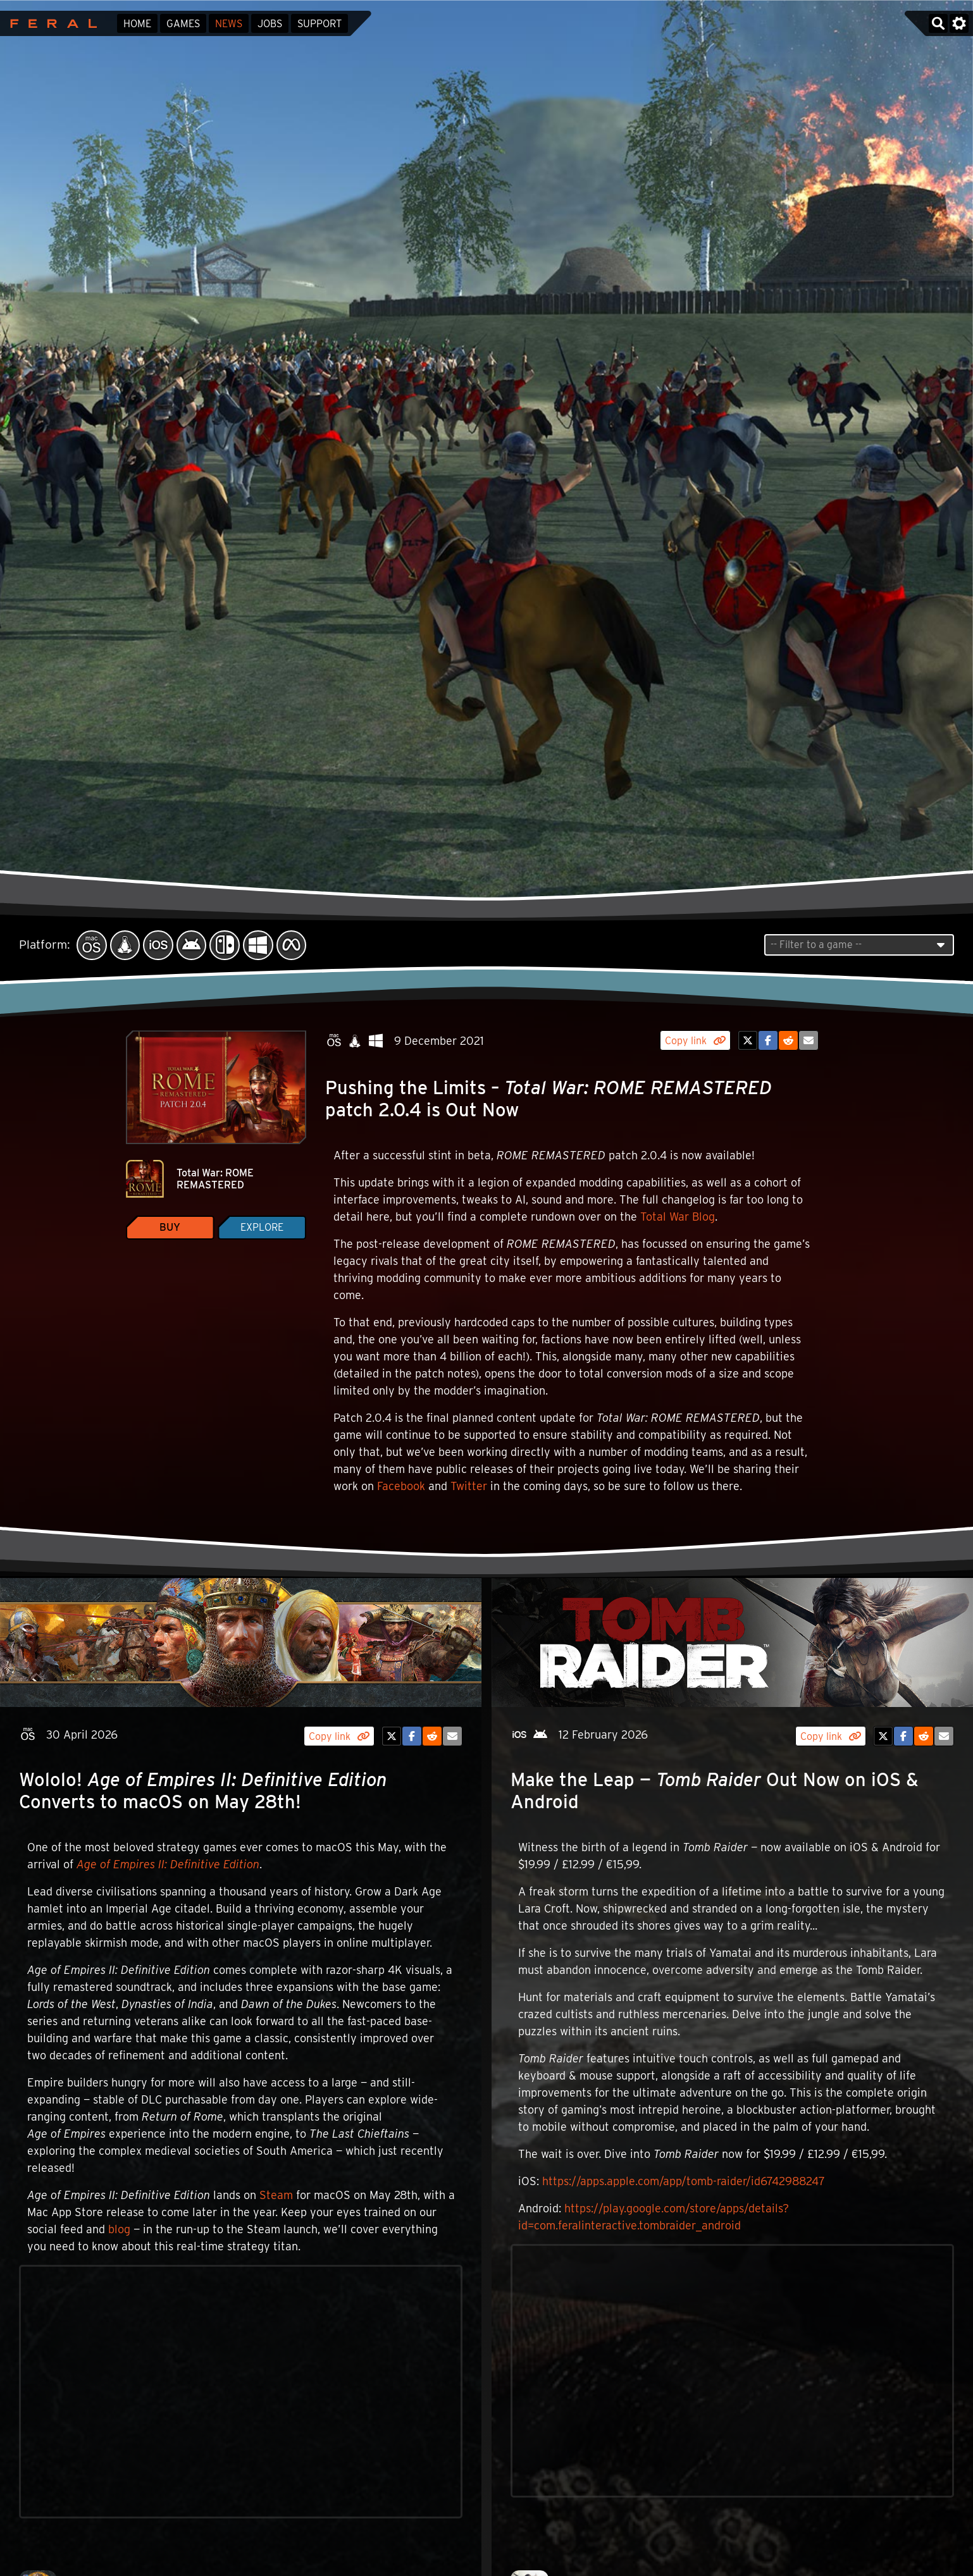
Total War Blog (677, 1216)
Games (183, 24)
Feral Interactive (50, 23)
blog (119, 2229)
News (228, 24)
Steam (276, 2195)
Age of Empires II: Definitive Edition (168, 1864)
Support (319, 24)
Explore (261, 1227)
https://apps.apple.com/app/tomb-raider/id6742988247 (683, 2181)
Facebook (401, 1486)
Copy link (695, 1041)
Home (137, 24)
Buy (169, 1227)
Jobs (269, 24)
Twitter (468, 1486)
